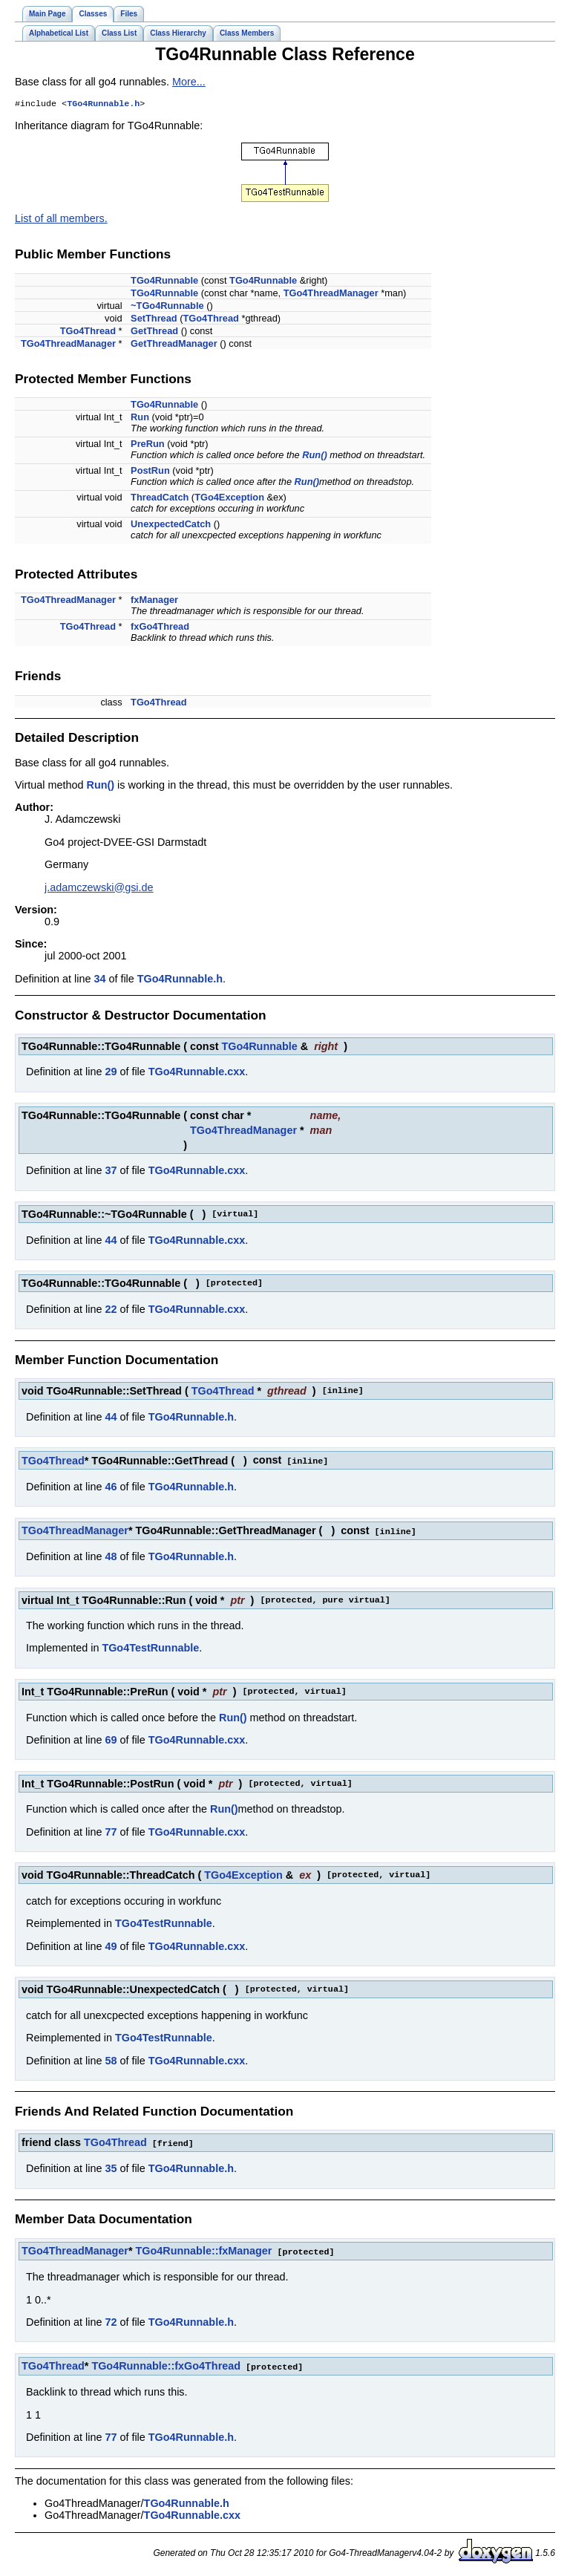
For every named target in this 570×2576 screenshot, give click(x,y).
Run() (314, 456)
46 (111, 1487)
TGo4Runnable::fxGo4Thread (165, 2364)
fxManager (154, 601)
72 (111, 2320)
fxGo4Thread (160, 627)
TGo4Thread (211, 319)
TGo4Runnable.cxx (196, 1073)
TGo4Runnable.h (103, 105)
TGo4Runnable (164, 281)
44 (111, 1242)
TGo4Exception (229, 498)
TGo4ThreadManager (331, 294)
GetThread (154, 332)
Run (140, 418)
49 (111, 1946)
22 (111, 1311)
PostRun (150, 471)
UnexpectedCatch (171, 525)
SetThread (154, 319)
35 (111, 2168)
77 (111, 1832)
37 (111, 1172)
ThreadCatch (160, 498)
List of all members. (61, 220)
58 (111, 2061)
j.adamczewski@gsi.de (99, 889)
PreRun (148, 445)
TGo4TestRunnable (150, 1648)
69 (111, 1740)
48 (111, 1556)
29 (111, 1073)
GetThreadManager (174, 344)
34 (99, 980)
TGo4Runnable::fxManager (204, 2250)
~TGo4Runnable (167, 307)
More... (189, 82)
